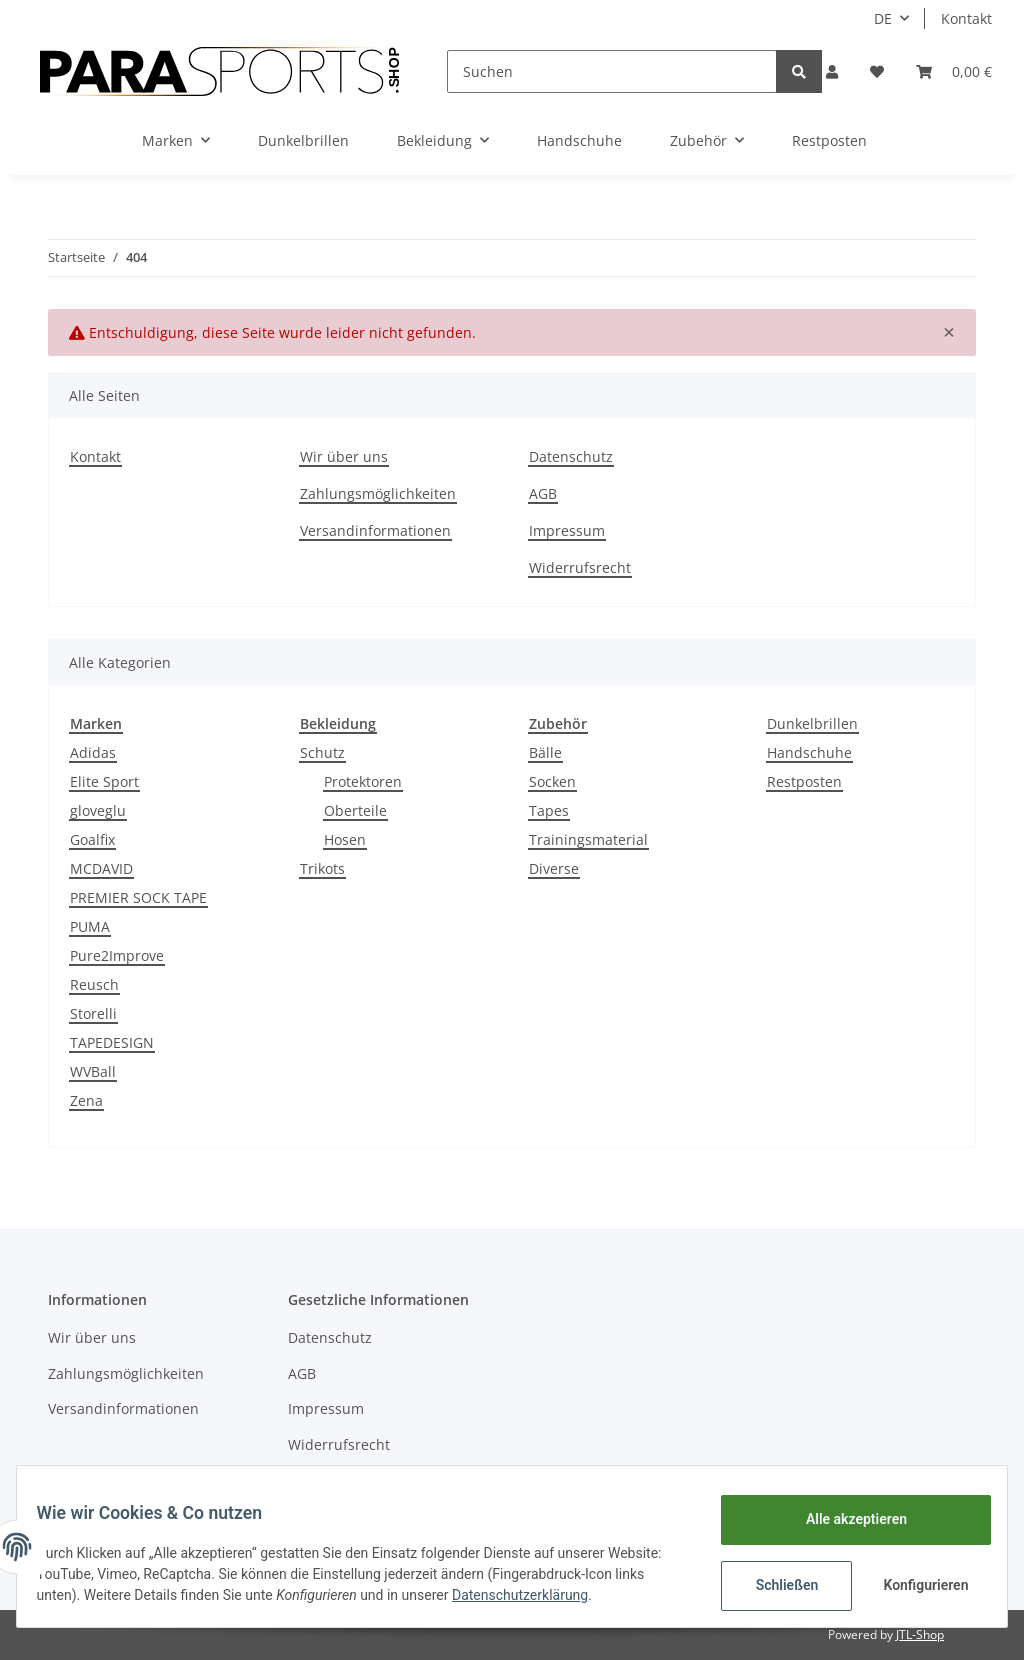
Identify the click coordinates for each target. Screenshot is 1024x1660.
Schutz (322, 752)
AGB (543, 493)
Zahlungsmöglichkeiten (378, 493)
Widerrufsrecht (580, 567)
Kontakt (966, 18)
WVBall (93, 1071)
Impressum (567, 530)
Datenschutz (571, 456)
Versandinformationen (375, 530)
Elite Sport (104, 781)
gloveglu (98, 810)
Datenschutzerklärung (595, 1595)
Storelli (93, 1013)
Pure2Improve (117, 955)
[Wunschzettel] (877, 71)
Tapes (549, 810)
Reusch (94, 984)
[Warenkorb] (954, 71)
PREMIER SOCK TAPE (138, 897)
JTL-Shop (920, 1634)
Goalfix (92, 839)
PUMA (90, 926)
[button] (832, 71)
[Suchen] (612, 71)
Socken (552, 781)
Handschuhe (809, 752)
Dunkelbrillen (812, 723)
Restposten (804, 781)
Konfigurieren (915, 1585)
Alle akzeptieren (843, 1519)
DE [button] (883, 18)
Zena (86, 1100)
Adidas (93, 752)
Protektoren (363, 781)
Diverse (554, 868)
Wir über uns (344, 456)
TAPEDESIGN (112, 1042)
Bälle (545, 752)
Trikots (322, 868)
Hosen (345, 839)
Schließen (774, 1585)
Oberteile (355, 810)
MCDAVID (101, 868)
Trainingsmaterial (588, 839)
